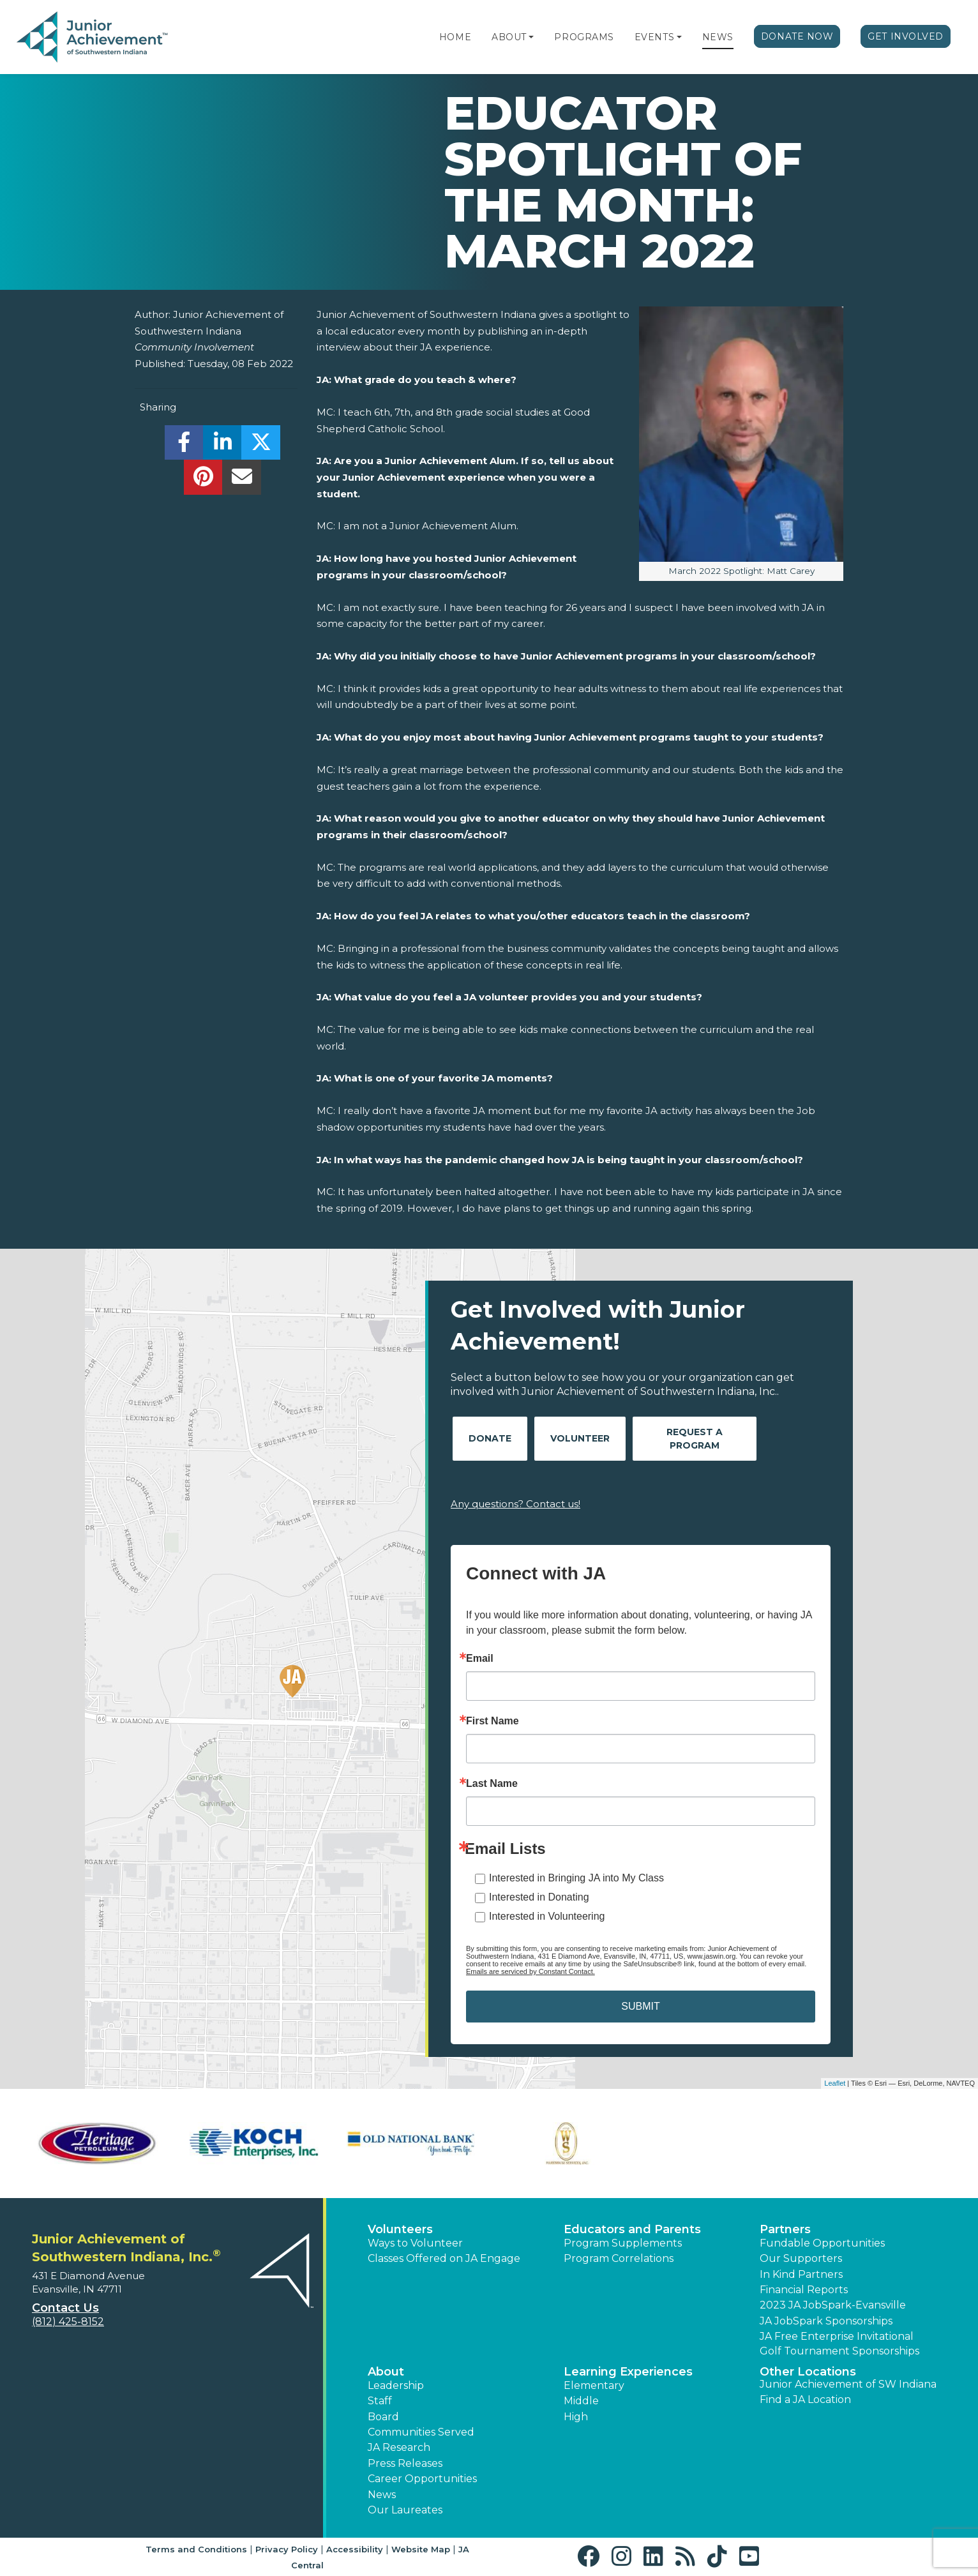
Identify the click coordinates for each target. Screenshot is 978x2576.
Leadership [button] (396, 2385)
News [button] (382, 2495)
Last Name (492, 1784)
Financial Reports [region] (804, 2290)
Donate (490, 1438)
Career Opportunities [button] (422, 2479)
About (509, 37)
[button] (531, 37)
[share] (184, 446)
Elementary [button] (594, 2385)
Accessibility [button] (354, 2549)
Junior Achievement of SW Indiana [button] (848, 2384)
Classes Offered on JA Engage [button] (444, 2258)
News (718, 37)
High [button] (576, 2417)
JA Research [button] (399, 2447)
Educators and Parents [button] (632, 2229)
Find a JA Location (805, 2399)
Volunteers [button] (400, 2229)
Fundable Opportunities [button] (822, 2243)
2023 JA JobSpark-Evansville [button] (833, 2305)
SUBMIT (640, 2006)
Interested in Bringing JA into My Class (576, 1877)
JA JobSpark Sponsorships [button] (826, 2321)
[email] (241, 480)
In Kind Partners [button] (801, 2274)
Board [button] (383, 2417)
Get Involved (906, 36)
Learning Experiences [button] (628, 2371)
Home (455, 37)
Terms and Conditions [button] (196, 2549)
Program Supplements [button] (623, 2243)
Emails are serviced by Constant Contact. (530, 1971)
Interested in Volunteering (547, 1916)
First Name (492, 1721)
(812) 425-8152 (68, 2322)
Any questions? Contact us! (515, 1504)
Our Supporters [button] (801, 2258)
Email (479, 1658)
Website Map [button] (420, 2549)
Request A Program (694, 1438)
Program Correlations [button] (618, 2258)
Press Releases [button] (405, 2463)
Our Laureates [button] (405, 2510)
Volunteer (580, 1438)
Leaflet (834, 2083)
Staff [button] (380, 2401)
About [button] (386, 2371)
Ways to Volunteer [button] (415, 2243)
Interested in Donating (539, 1897)
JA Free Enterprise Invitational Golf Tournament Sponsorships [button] (839, 2343)
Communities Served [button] (421, 2432)
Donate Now (797, 36)
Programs (583, 37)
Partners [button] (785, 2229)
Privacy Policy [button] (286, 2549)
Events (654, 37)
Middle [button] (581, 2401)
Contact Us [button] (65, 2308)
